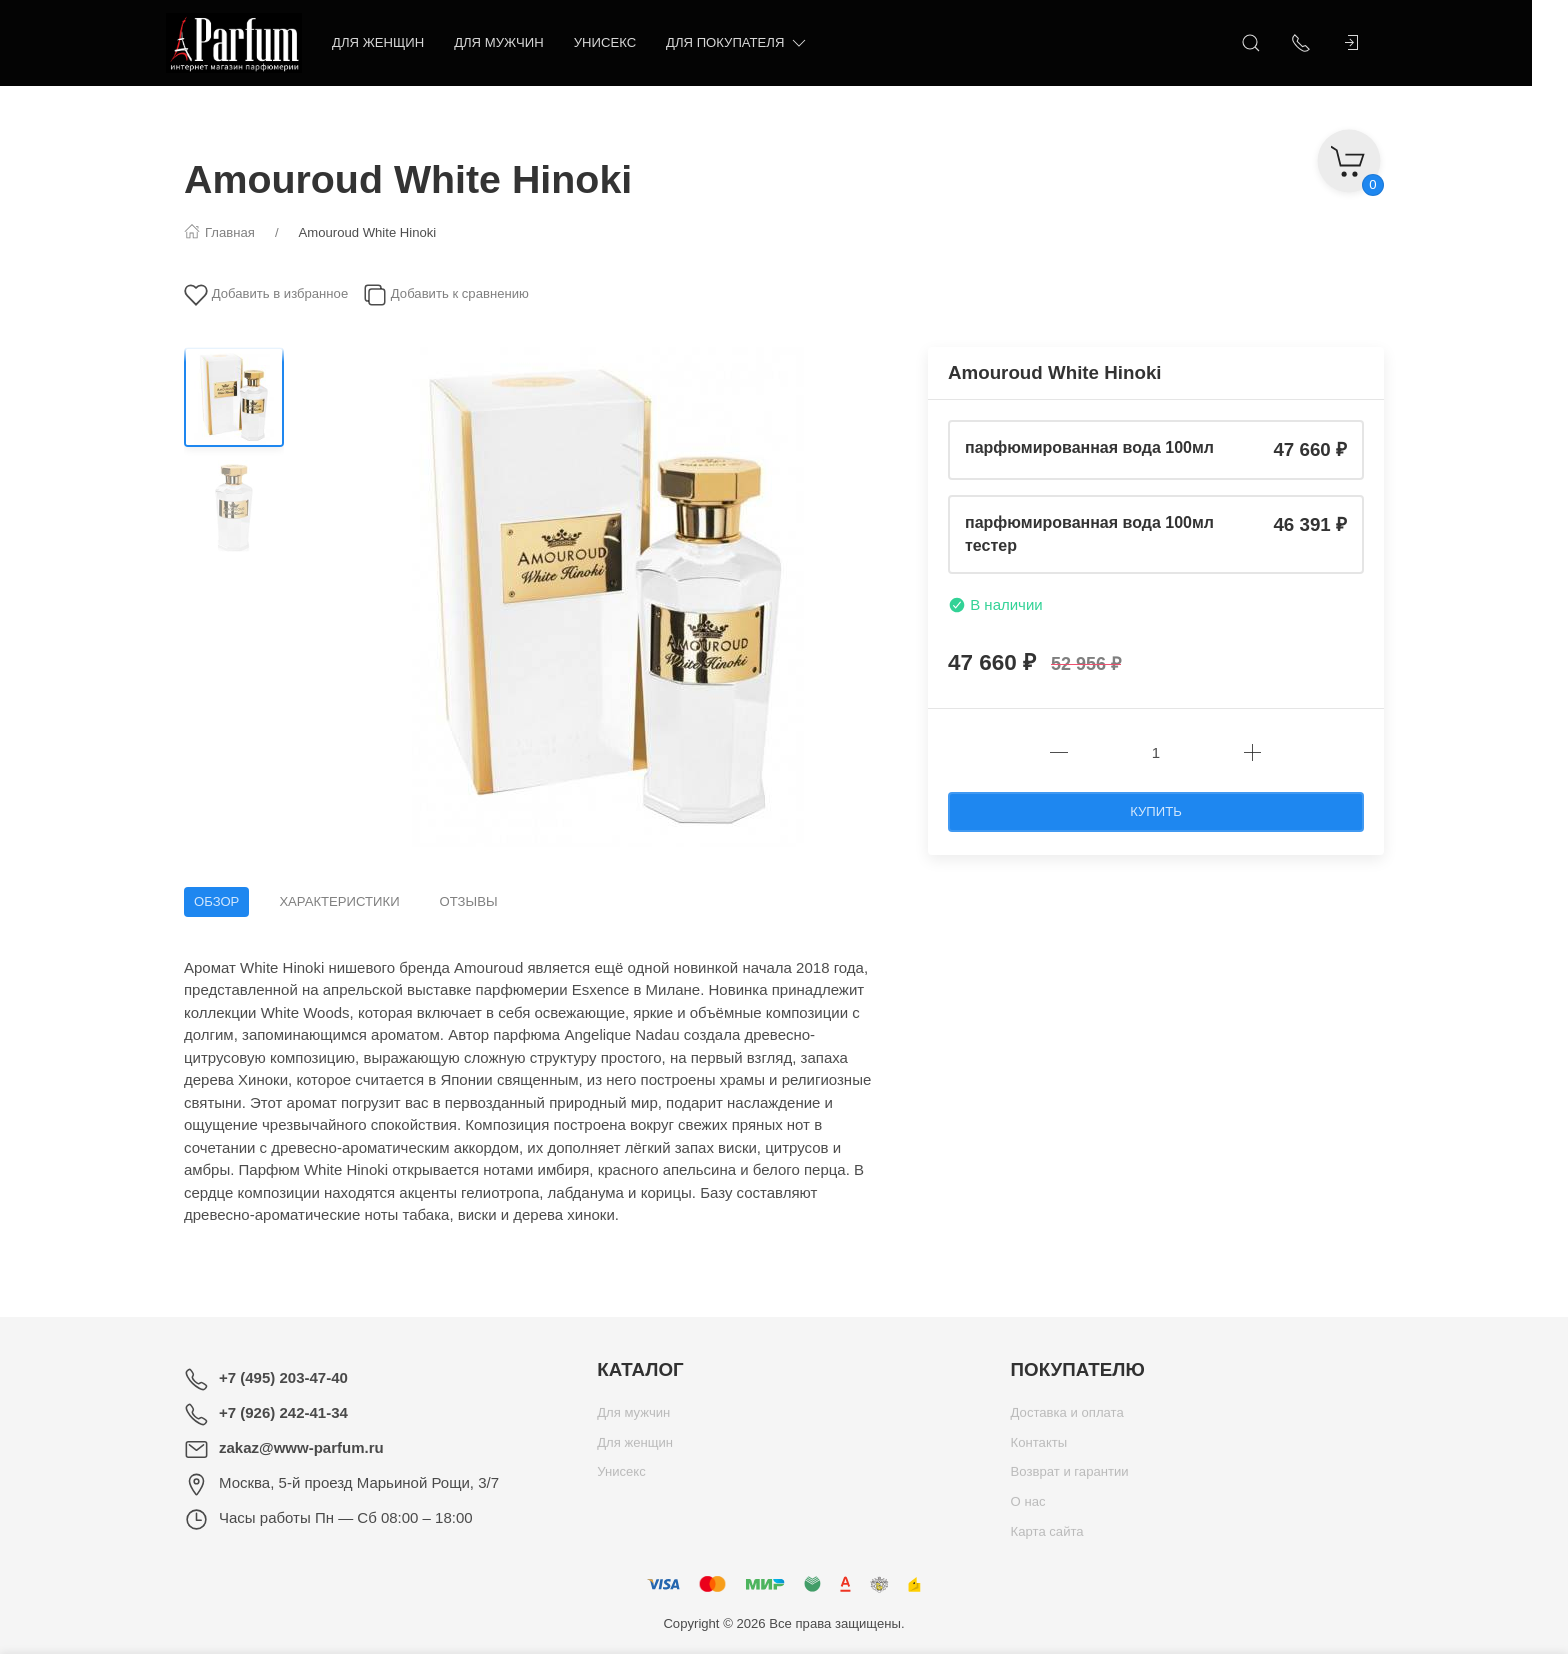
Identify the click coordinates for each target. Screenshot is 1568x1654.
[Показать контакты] (1319, 43)
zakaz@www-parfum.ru (301, 1447)
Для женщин (396, 42)
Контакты (1039, 1447)
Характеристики (339, 901)
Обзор (216, 901)
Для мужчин (517, 42)
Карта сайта (1047, 1536)
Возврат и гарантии (1070, 1476)
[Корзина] (1349, 154)
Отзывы (469, 901)
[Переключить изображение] (234, 397)
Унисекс (623, 42)
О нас (1028, 1506)
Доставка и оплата (1067, 1417)
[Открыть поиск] (1269, 43)
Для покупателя (755, 43)
